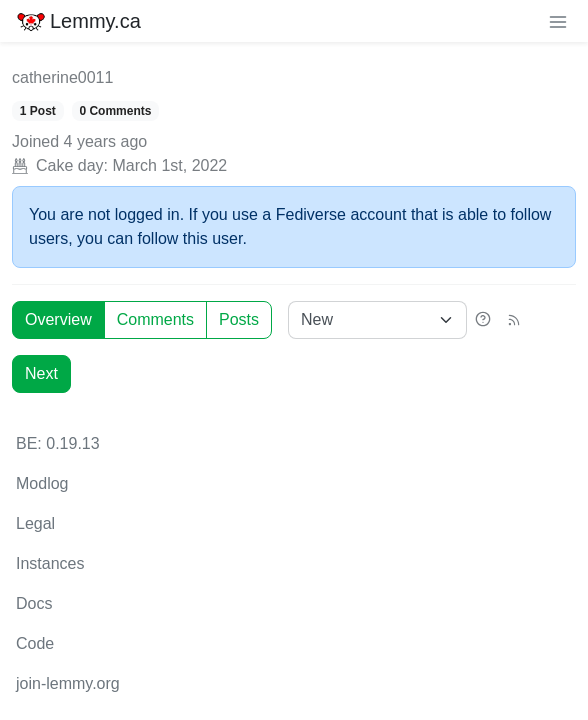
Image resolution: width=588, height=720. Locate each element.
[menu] (558, 21)
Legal (35, 523)
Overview (58, 319)
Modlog (42, 483)
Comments (155, 319)
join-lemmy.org (68, 683)
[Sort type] (377, 320)
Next (41, 373)
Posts (239, 319)
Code (35, 643)
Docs (34, 603)
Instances (50, 563)
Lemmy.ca (78, 21)
